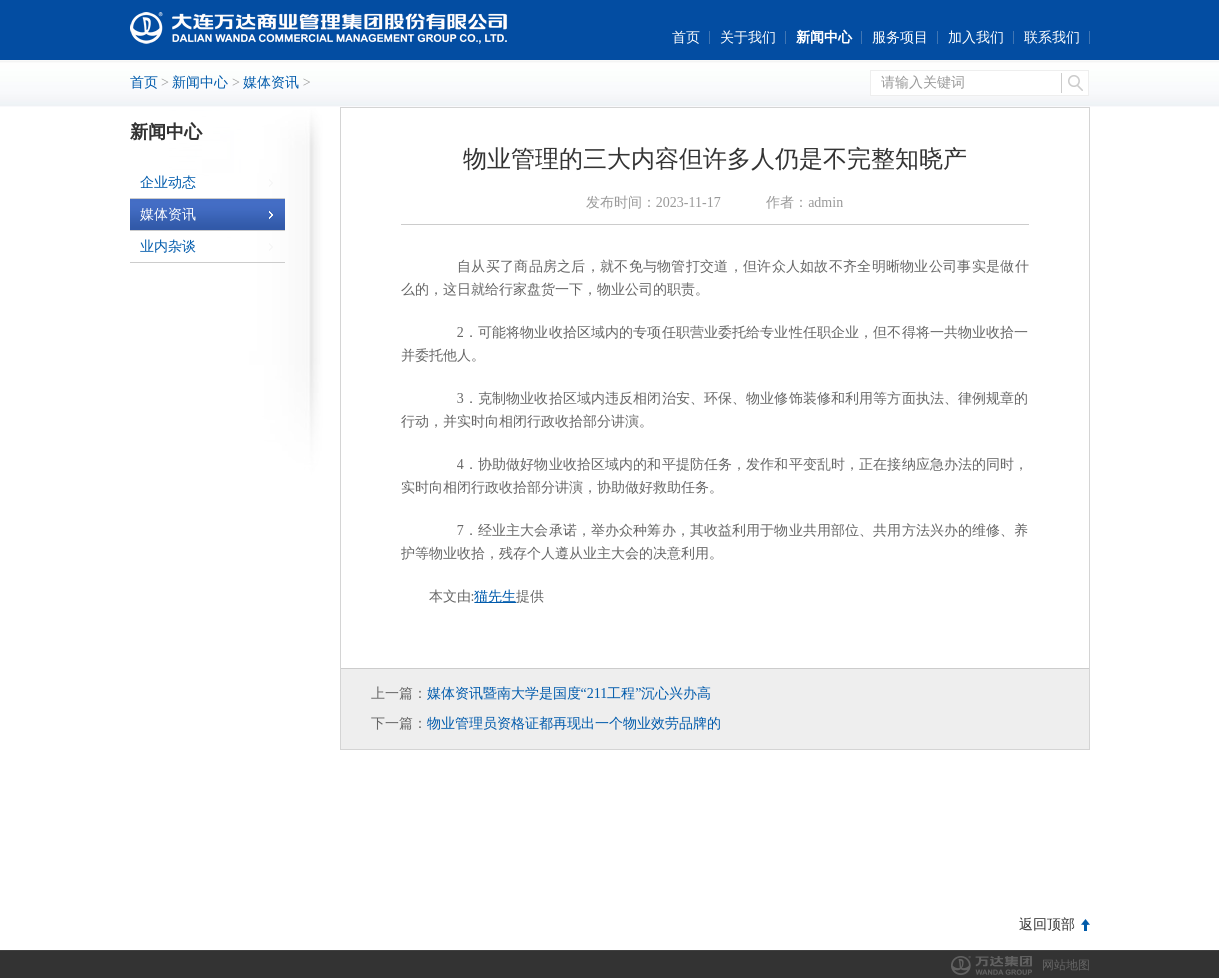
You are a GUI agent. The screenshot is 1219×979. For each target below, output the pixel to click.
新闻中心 (824, 37)
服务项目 (900, 37)
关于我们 (748, 37)
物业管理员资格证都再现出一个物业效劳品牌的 (574, 723)
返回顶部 (1047, 924)
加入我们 (976, 37)
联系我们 (1052, 37)
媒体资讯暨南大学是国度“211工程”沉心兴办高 (569, 693)
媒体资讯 (271, 82)
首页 (686, 37)
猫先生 (495, 596)
